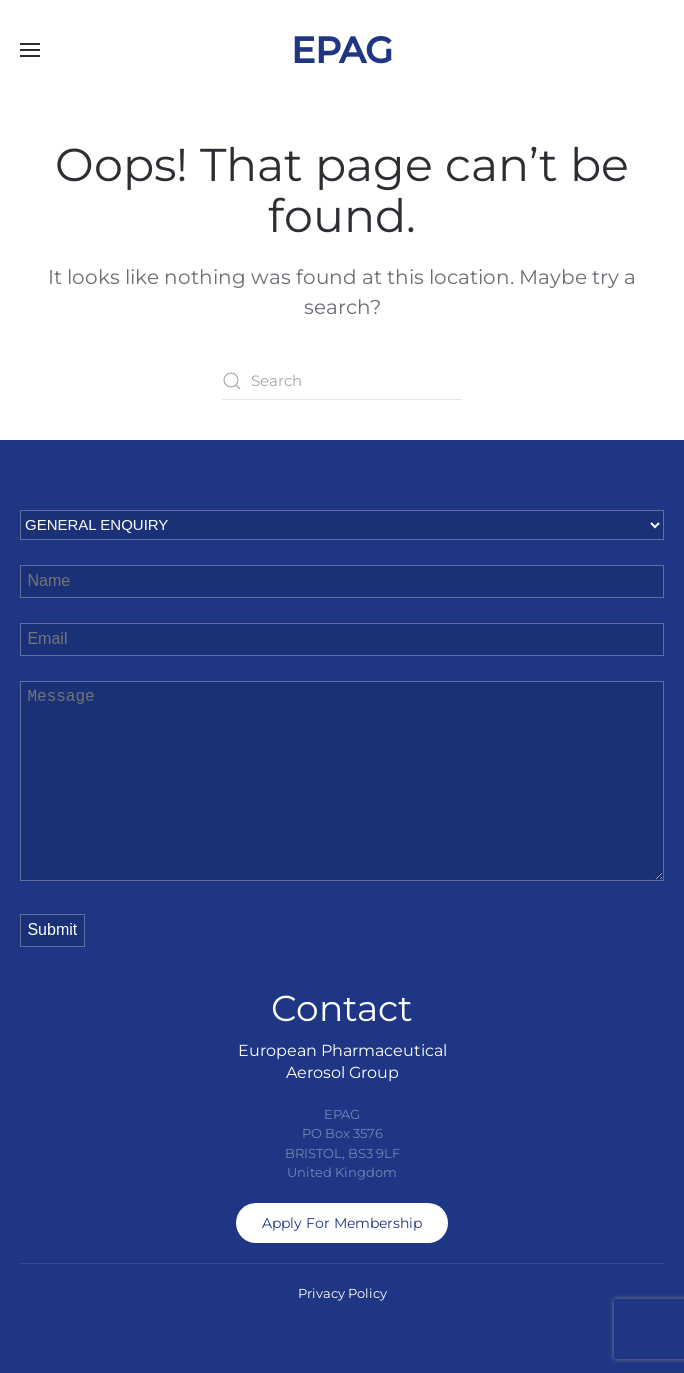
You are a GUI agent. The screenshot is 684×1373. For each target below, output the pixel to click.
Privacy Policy (342, 1293)
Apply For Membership (342, 1223)
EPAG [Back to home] (342, 50)
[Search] (342, 381)
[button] (30, 50)
